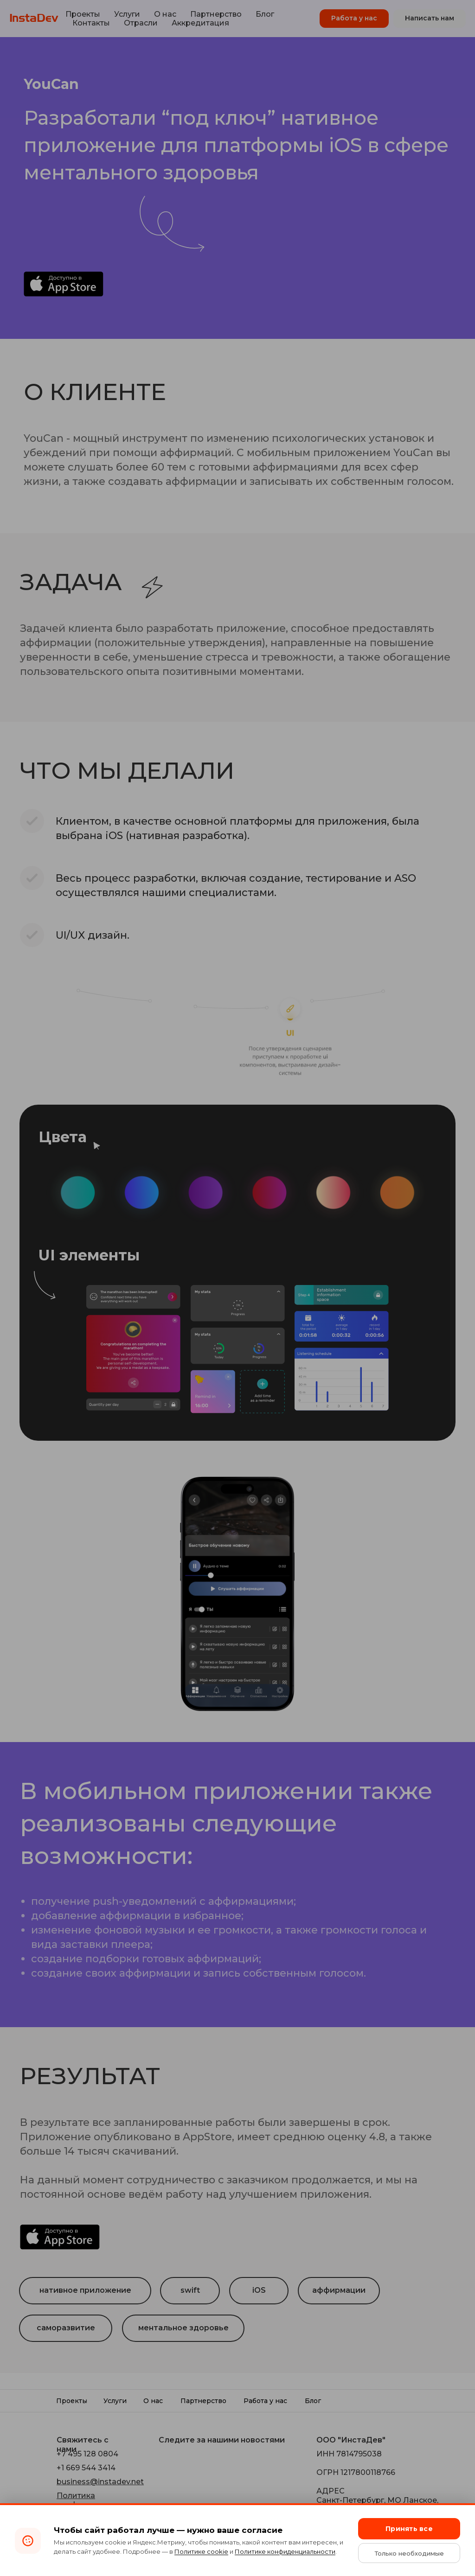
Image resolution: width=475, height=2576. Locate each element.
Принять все (409, 2529)
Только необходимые (409, 2553)
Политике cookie (201, 2551)
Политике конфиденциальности (285, 2551)
